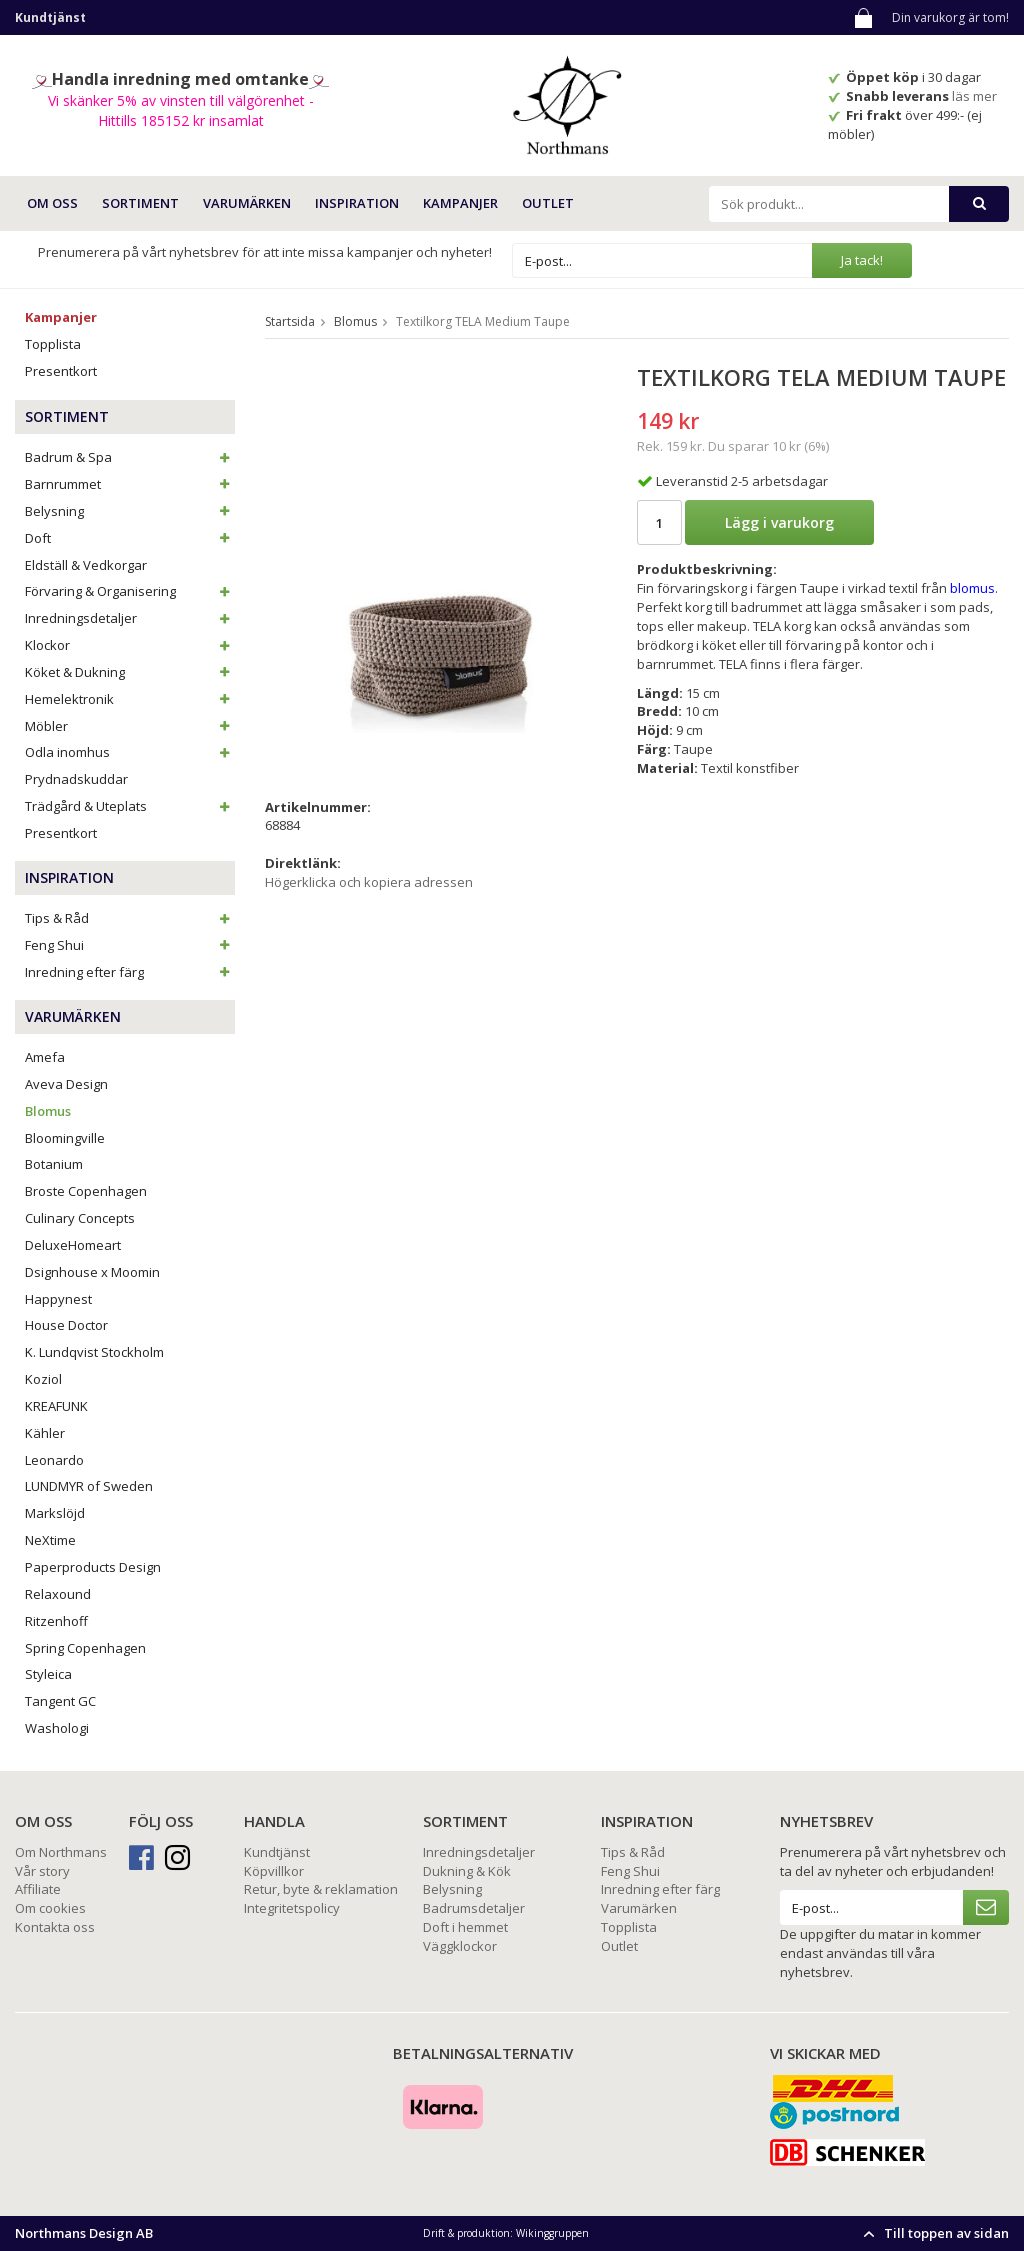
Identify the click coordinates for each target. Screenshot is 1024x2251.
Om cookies (50, 1908)
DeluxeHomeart (73, 1245)
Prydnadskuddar (76, 779)
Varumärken (639, 1908)
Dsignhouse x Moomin (92, 1272)
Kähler (45, 1433)
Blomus (48, 1111)
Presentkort (61, 371)
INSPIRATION (357, 203)
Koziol (43, 1379)
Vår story (42, 1871)
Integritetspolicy (292, 1908)
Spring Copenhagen (85, 1648)
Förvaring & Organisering (130, 591)
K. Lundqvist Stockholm (94, 1352)
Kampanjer (460, 203)
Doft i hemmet (465, 1927)
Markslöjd (55, 1513)
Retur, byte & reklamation (321, 1889)
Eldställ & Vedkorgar (86, 565)
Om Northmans (61, 1852)
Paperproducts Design (93, 1567)
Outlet (548, 203)
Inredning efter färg (130, 972)
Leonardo (54, 1460)
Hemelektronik (130, 699)
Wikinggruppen (552, 2233)
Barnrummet (130, 484)
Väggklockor (460, 1946)
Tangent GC (60, 1701)
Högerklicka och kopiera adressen (369, 882)
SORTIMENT (140, 203)
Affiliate (38, 1889)
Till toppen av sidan (933, 2233)
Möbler (130, 726)
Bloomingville (65, 1138)
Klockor (130, 645)
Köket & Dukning (130, 672)
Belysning (130, 511)
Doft (130, 538)
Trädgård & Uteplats (130, 806)
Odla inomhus (130, 752)
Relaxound (58, 1594)
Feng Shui (130, 945)
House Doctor (66, 1325)
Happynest (58, 1299)
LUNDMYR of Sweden (89, 1486)
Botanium (54, 1164)
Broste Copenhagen (86, 1191)
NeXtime (50, 1540)
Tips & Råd (130, 918)
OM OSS (52, 203)
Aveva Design (66, 1084)
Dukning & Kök (467, 1871)
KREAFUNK (56, 1406)
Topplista (53, 344)
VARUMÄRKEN (247, 203)
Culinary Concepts (80, 1218)
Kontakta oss (55, 1927)
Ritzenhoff (56, 1621)
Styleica (48, 1674)
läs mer (976, 96)
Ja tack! (862, 260)
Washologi (57, 1728)
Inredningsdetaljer (130, 618)
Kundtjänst (277, 1852)
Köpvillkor (274, 1871)
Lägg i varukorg (779, 522)
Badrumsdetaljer (474, 1908)
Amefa (45, 1057)
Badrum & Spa (130, 457)
